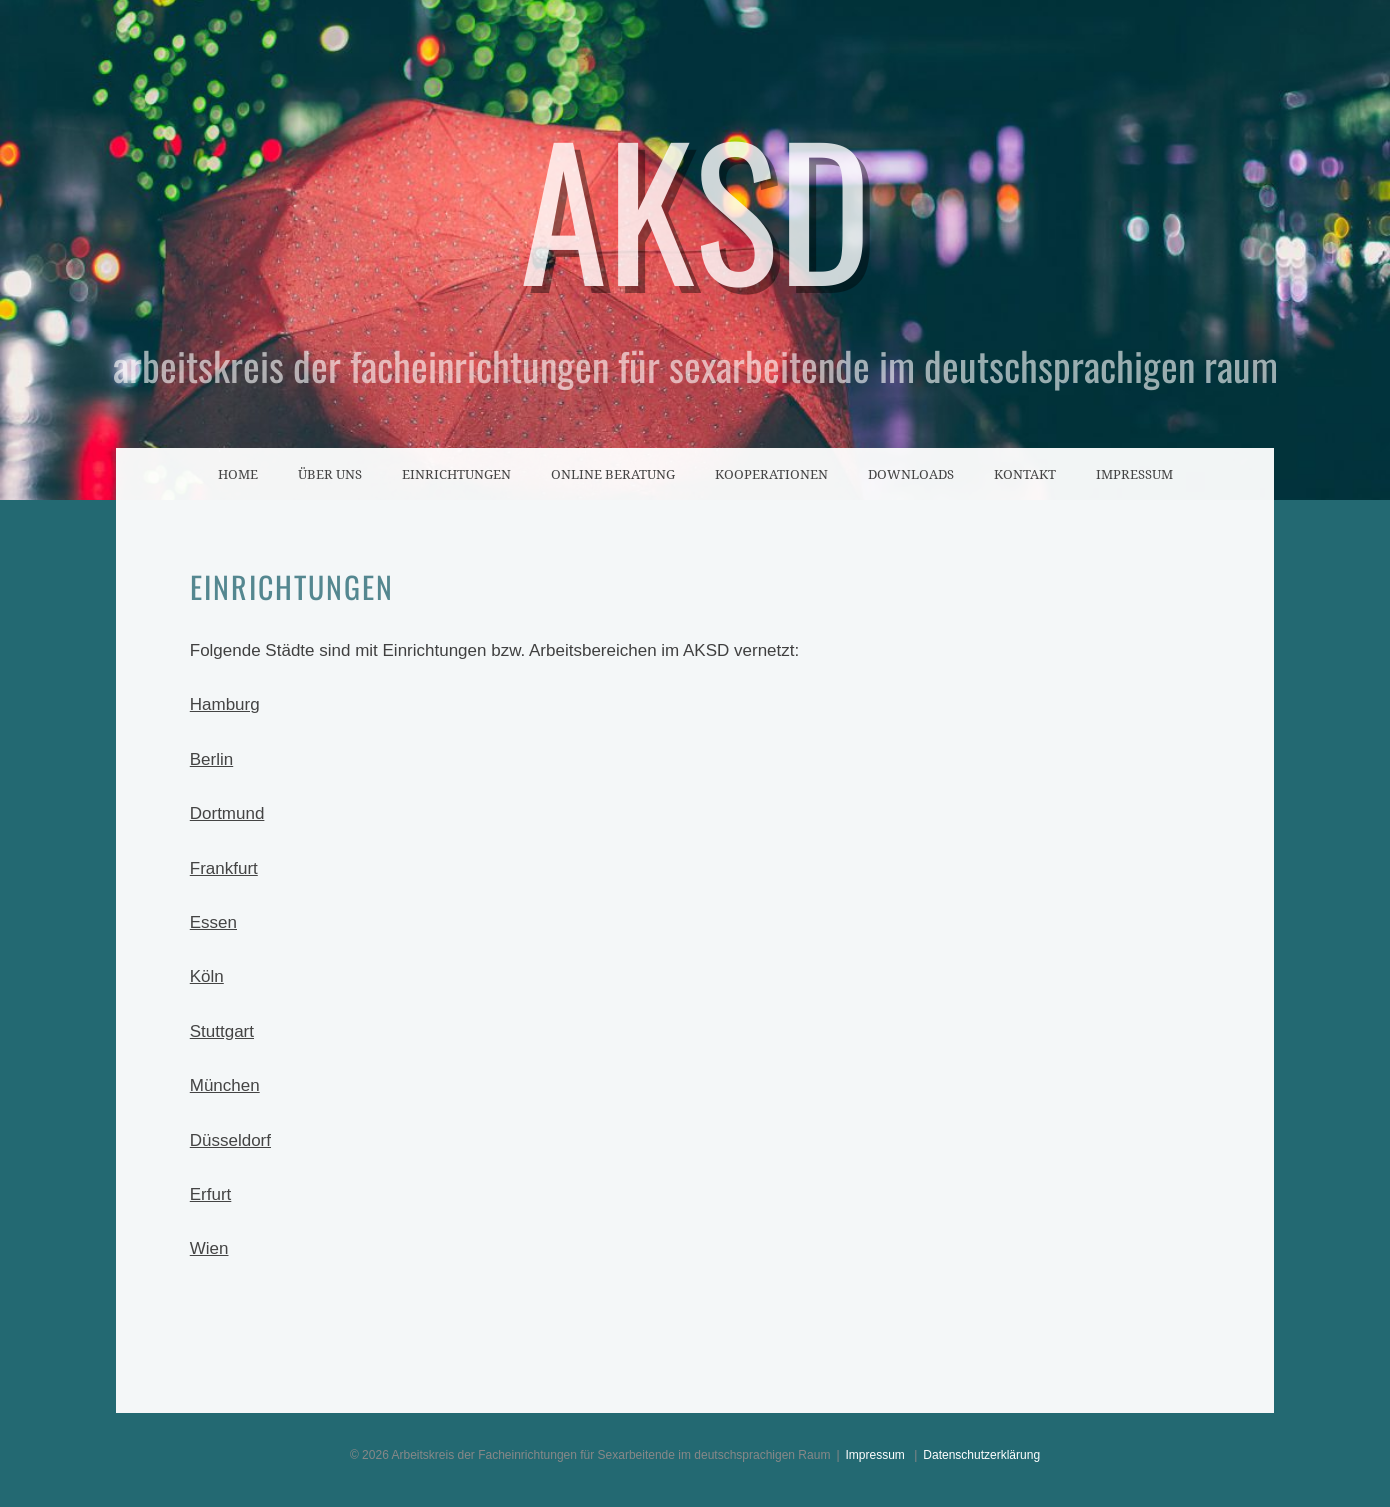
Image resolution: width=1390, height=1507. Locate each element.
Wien (209, 1248)
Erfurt (211, 1194)
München (225, 1085)
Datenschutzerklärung (981, 1455)
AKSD (695, 206)
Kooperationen (771, 474)
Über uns (330, 474)
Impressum (1134, 474)
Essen (213, 922)
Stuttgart (222, 1031)
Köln (207, 976)
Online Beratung (613, 474)
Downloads (911, 474)
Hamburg (225, 704)
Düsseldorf (230, 1140)
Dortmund (227, 813)
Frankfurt (224, 868)
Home (238, 474)
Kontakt (1025, 474)
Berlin (211, 759)
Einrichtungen (456, 474)
